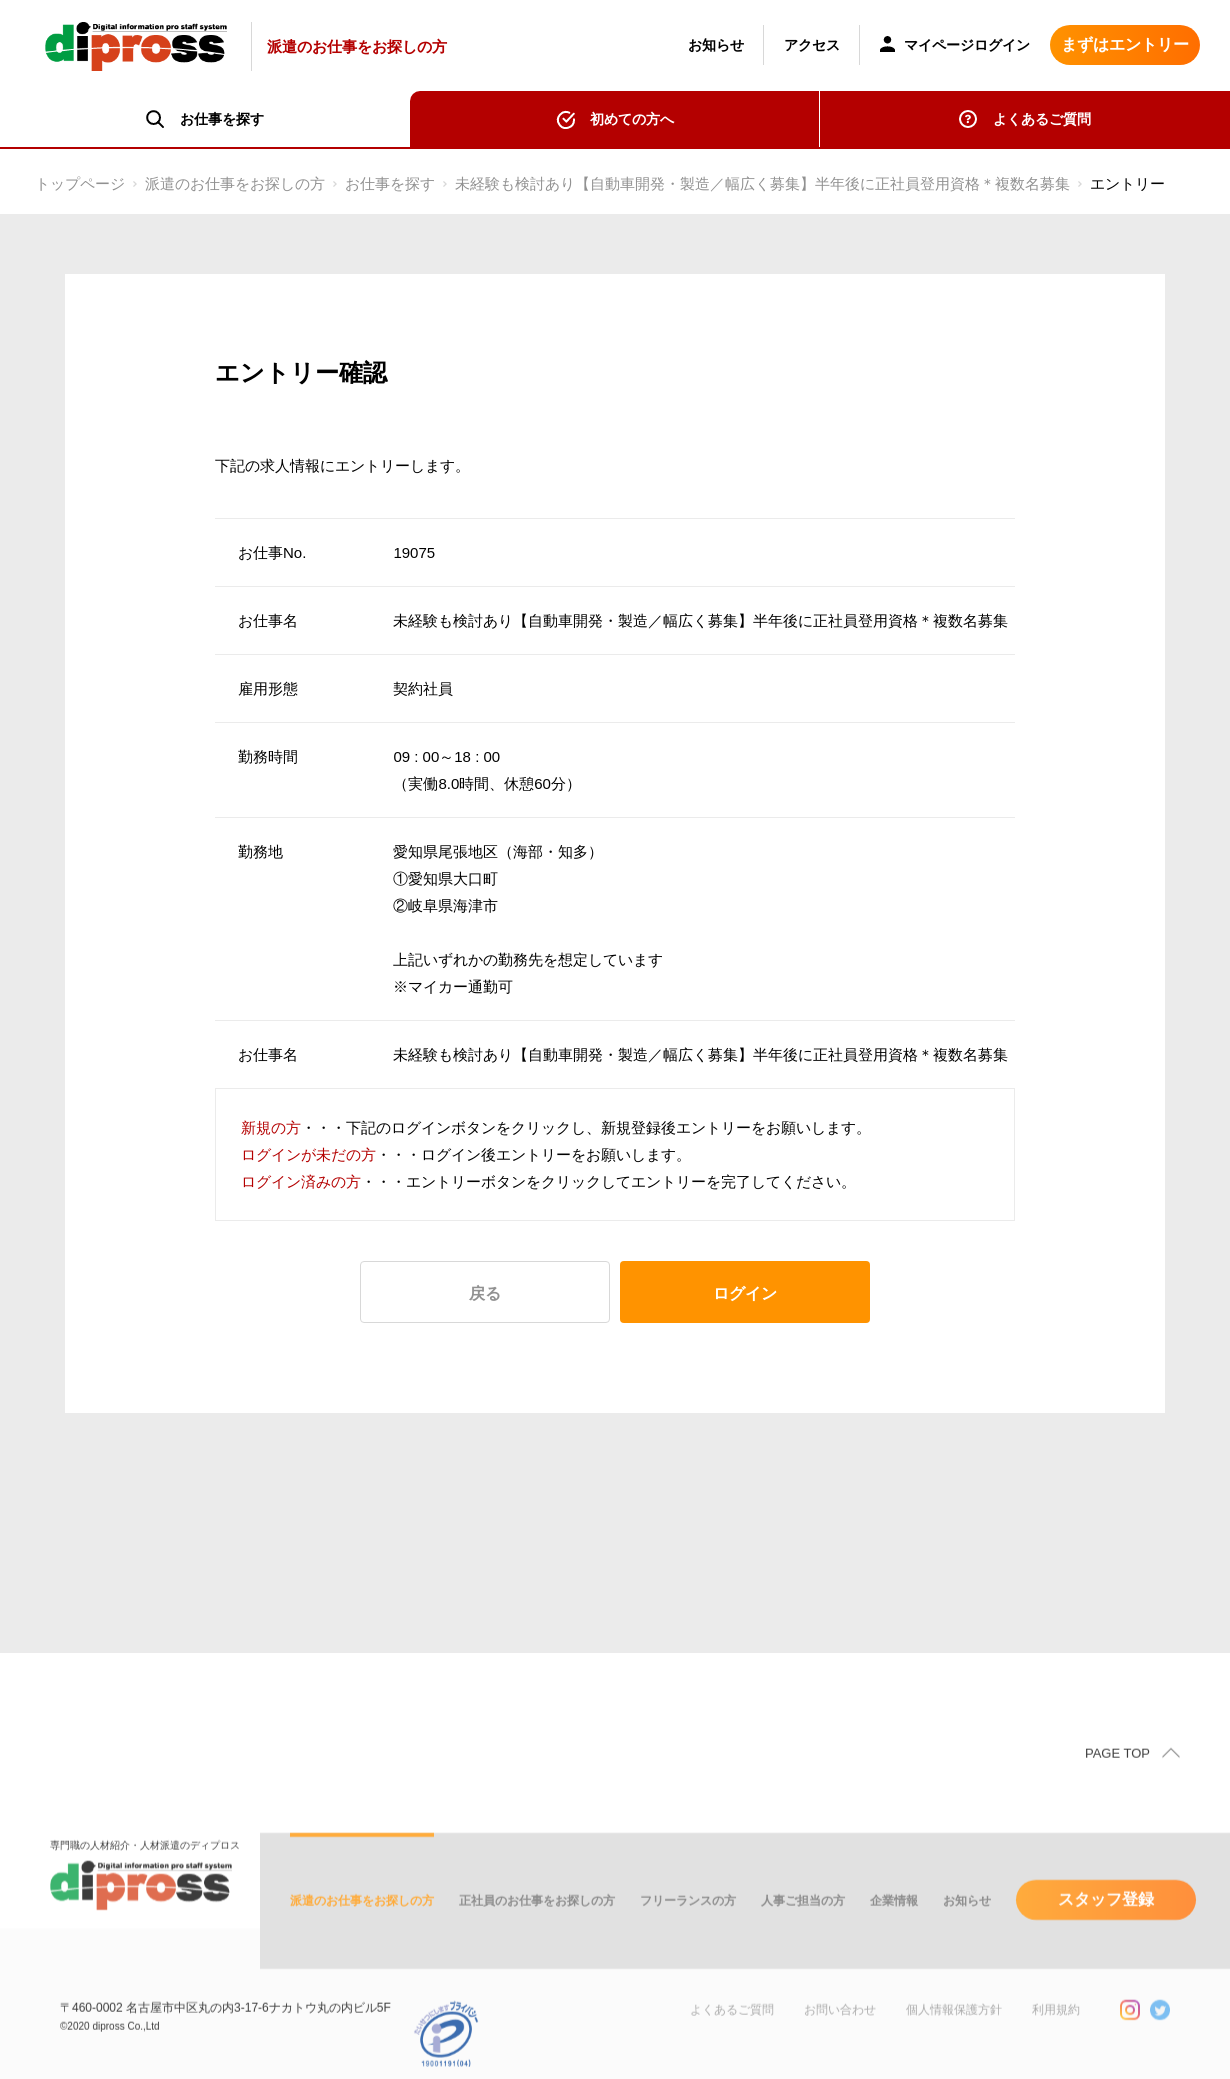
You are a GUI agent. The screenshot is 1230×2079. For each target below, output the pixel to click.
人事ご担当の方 (803, 1922)
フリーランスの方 (688, 1922)
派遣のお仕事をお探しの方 (235, 183)
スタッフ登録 (1106, 1920)
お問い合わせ (840, 2031)
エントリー (1127, 183)
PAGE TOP (1117, 1774)
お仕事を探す (390, 183)
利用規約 (1056, 2031)
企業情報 (894, 1922)
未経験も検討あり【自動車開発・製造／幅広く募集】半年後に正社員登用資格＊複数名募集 (762, 183)
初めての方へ (632, 119)
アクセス (812, 45)
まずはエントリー (1125, 44)
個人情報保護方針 (954, 2031)
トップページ (80, 183)
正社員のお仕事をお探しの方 (537, 1922)
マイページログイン (955, 46)
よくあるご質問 (1042, 119)
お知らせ (716, 45)
